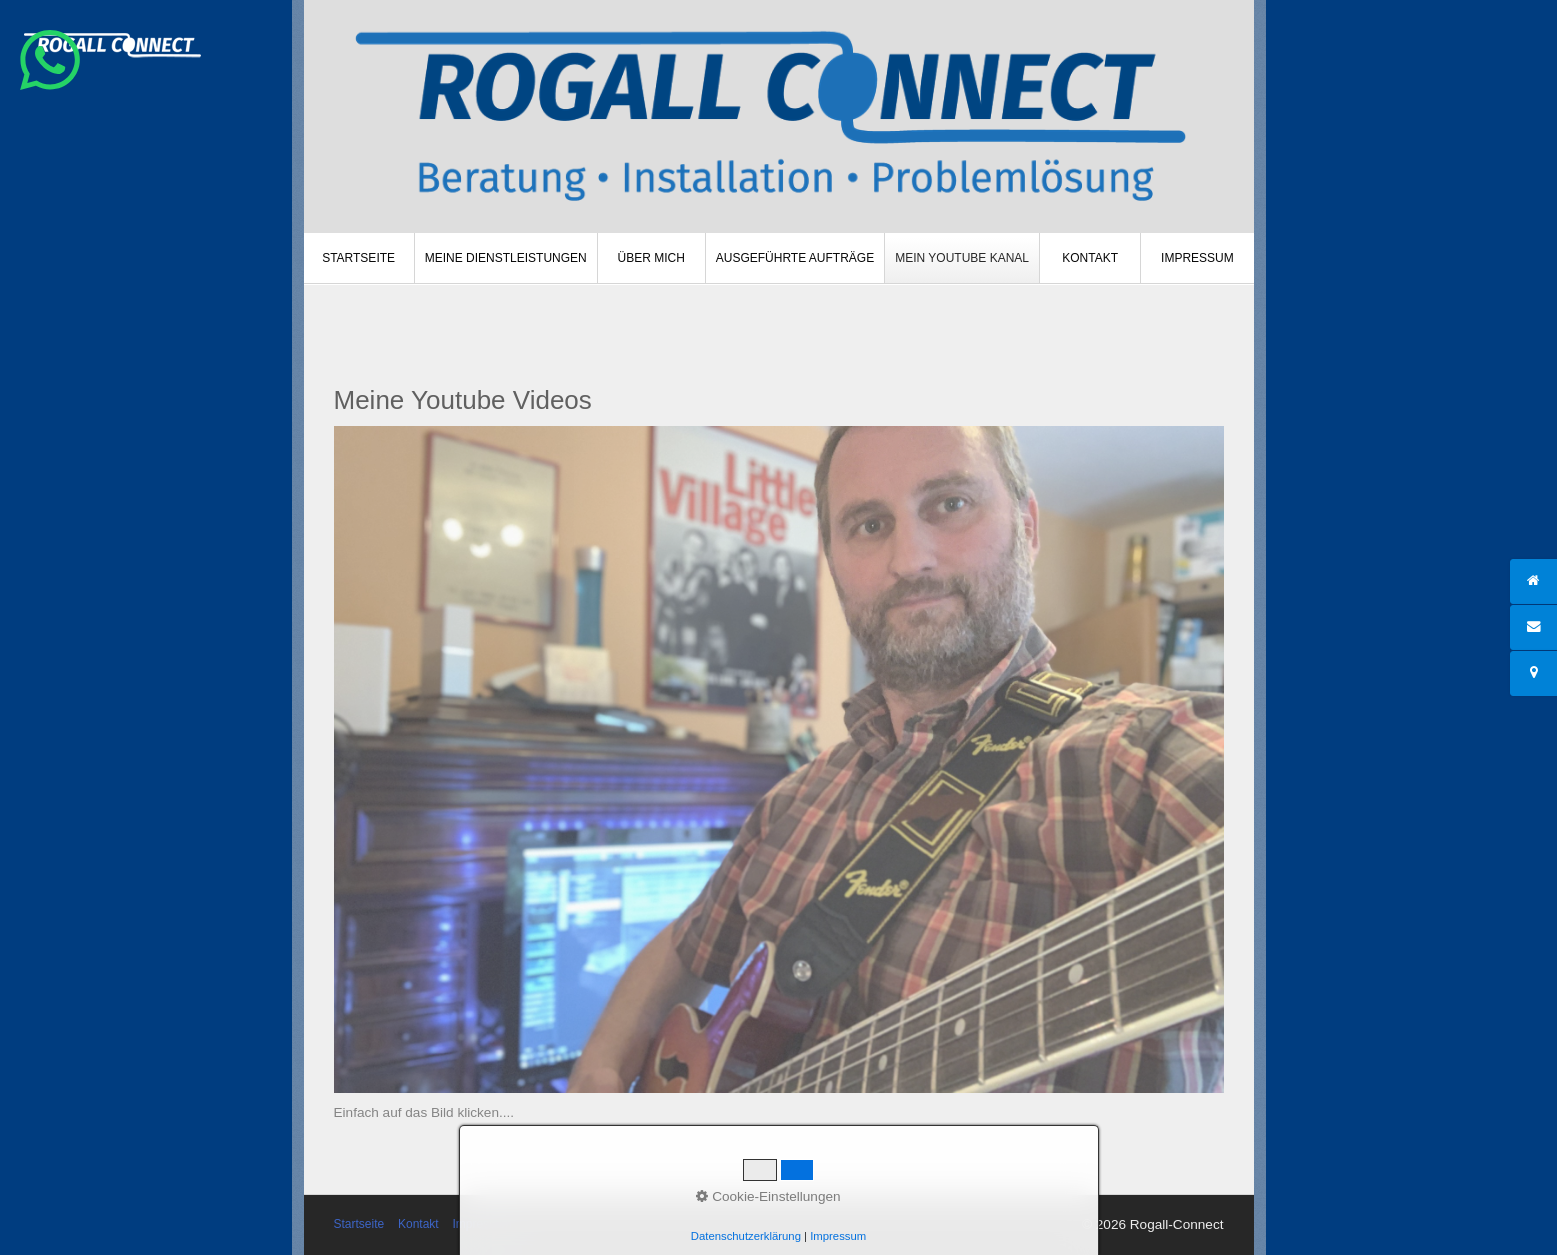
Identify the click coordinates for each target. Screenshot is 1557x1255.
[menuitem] (359, 258)
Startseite (358, 258)
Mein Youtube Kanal (962, 258)
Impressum (1197, 258)
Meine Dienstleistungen (506, 258)
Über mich (651, 258)
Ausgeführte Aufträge (795, 258)
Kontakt (1090, 258)
